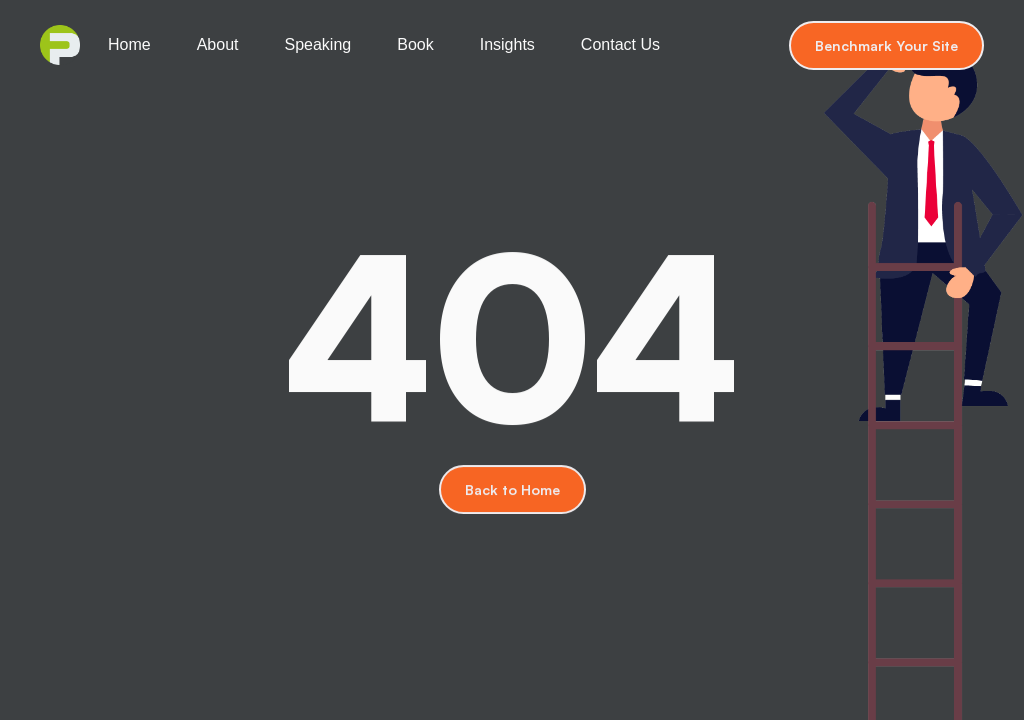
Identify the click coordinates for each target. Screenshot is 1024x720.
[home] (60, 45)
